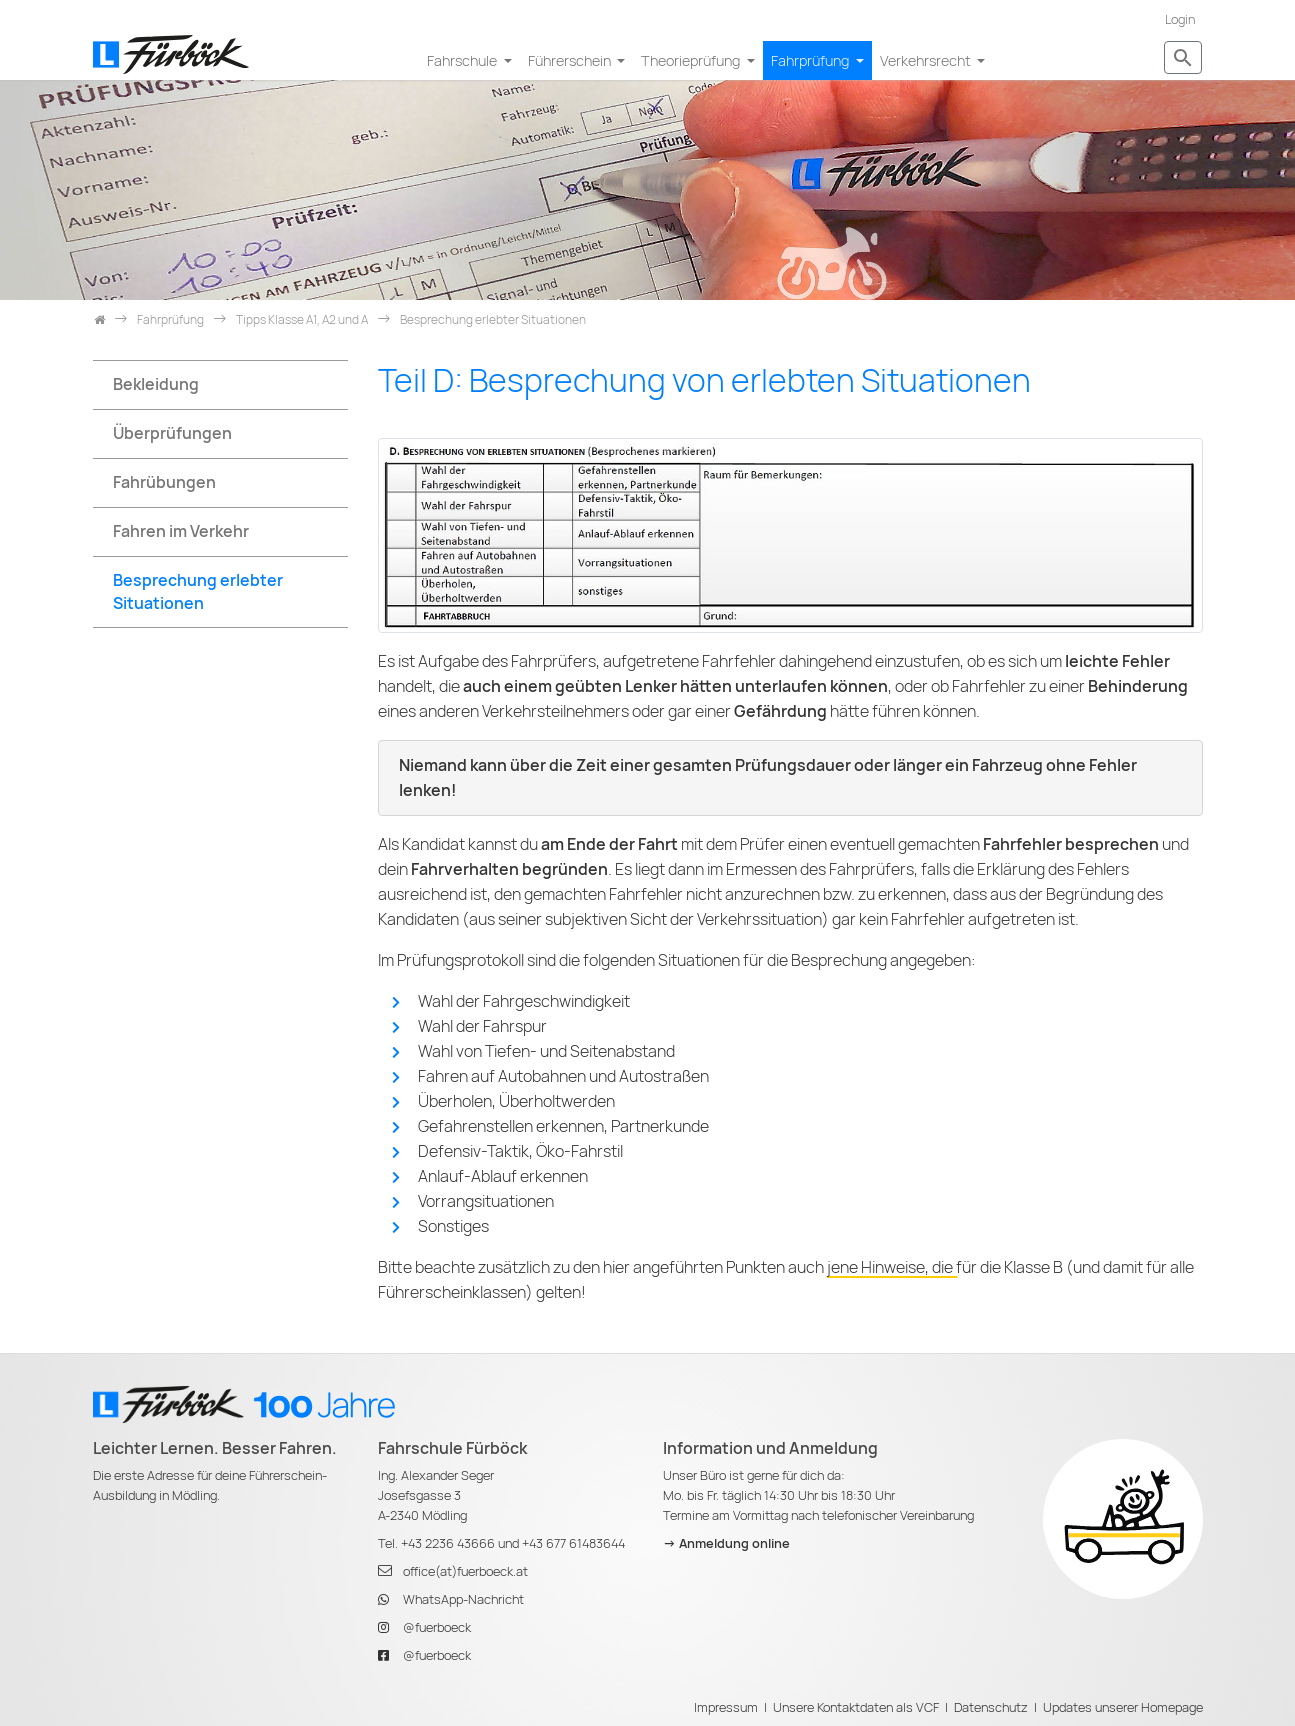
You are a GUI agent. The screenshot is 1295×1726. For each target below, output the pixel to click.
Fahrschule (463, 60)
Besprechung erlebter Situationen (198, 592)
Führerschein (571, 60)
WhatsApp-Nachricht (463, 1599)
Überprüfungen (172, 433)
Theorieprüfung (692, 60)
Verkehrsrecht (927, 60)
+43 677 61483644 (573, 1543)
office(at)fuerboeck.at (465, 1571)
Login (1180, 19)
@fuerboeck (437, 1627)
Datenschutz (991, 1707)
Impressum (726, 1707)
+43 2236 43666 (448, 1543)
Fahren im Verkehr (181, 531)
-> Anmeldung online (726, 1543)
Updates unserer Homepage (1123, 1707)
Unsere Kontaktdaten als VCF (856, 1707)
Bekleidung (156, 384)
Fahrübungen (164, 482)
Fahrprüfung (811, 60)
